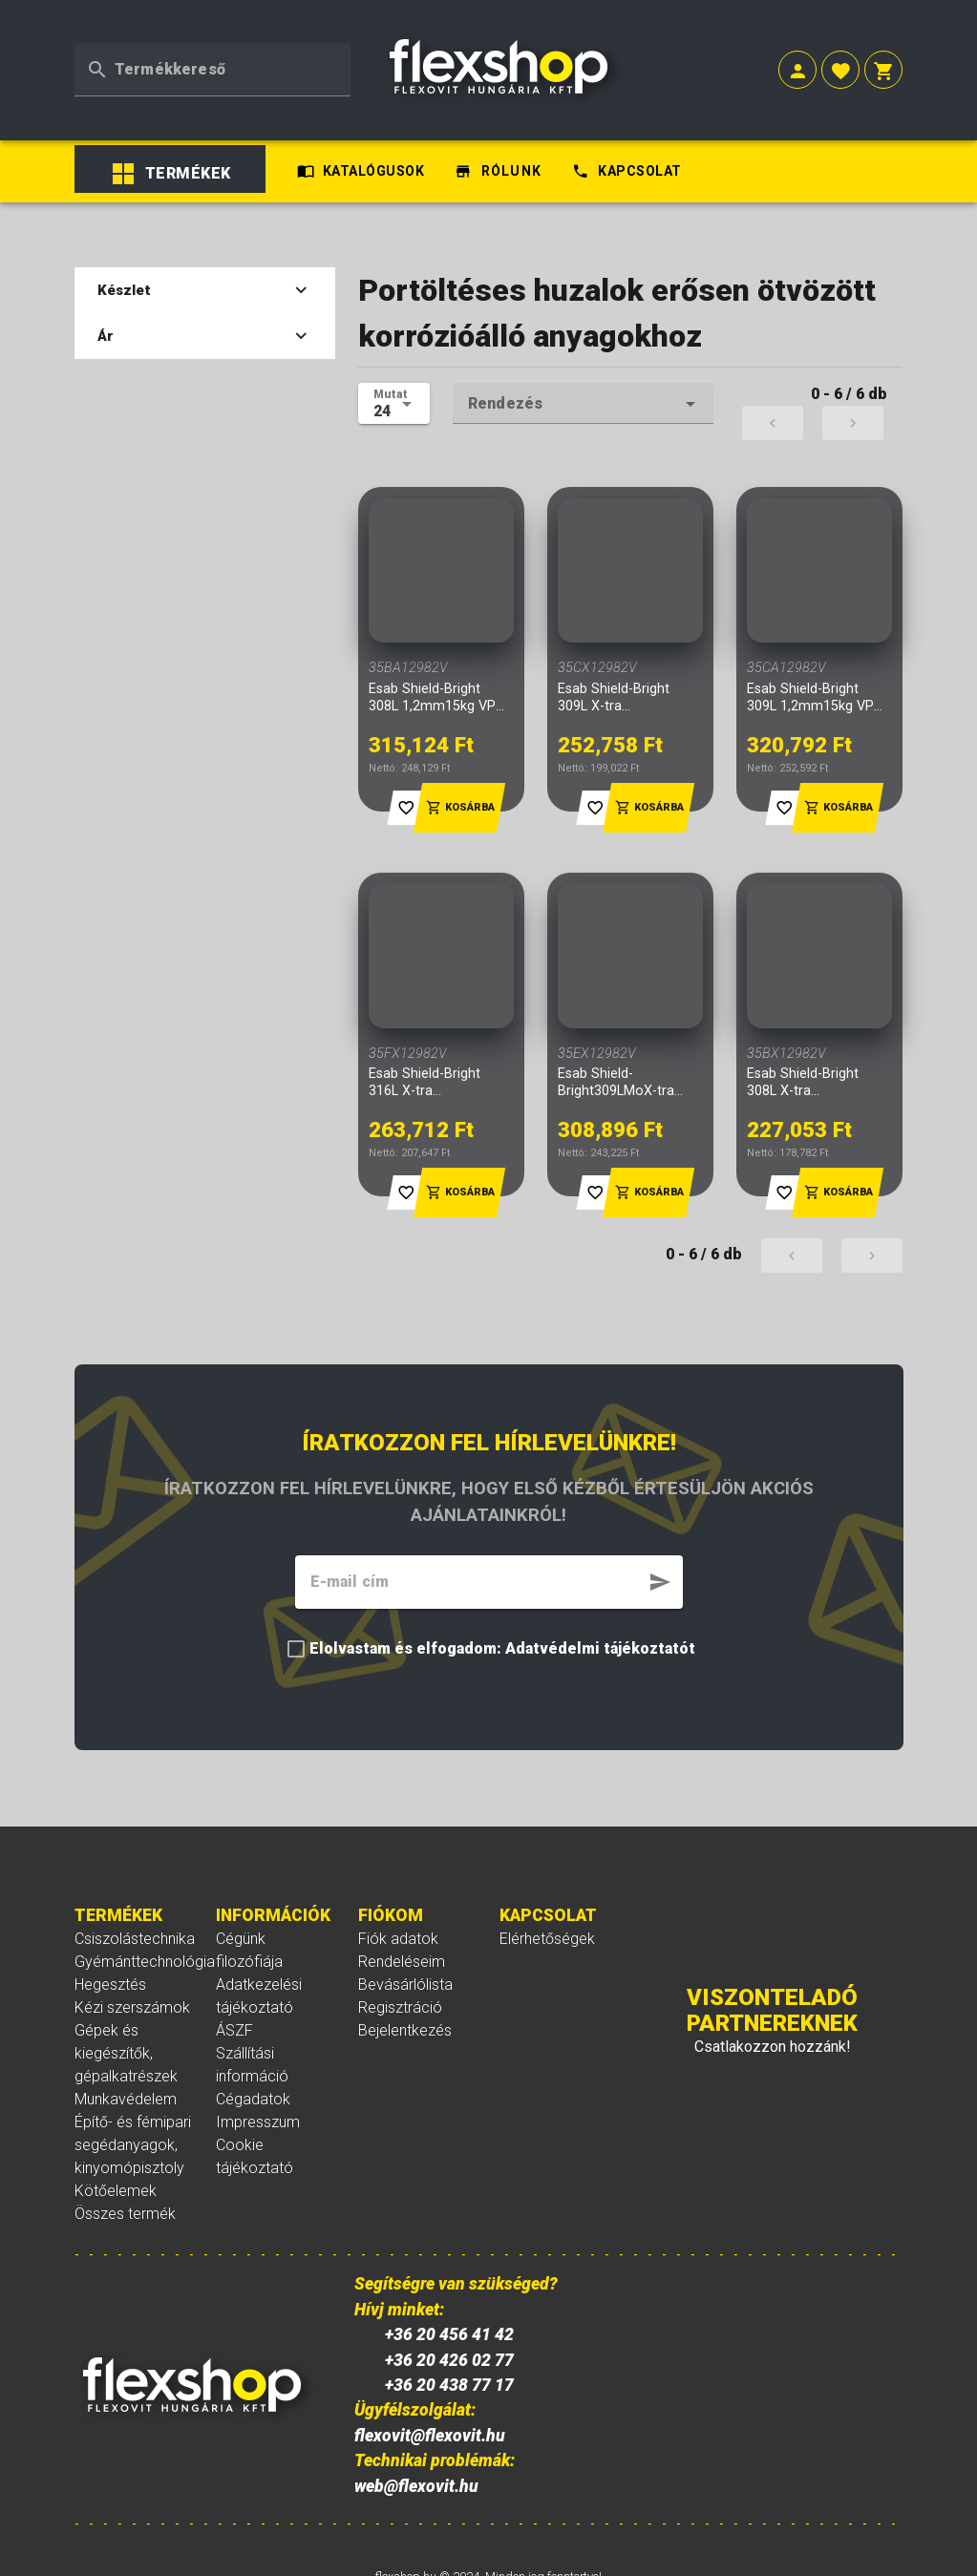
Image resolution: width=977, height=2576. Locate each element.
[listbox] (178, 105)
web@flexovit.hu (416, 2410)
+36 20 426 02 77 (449, 2284)
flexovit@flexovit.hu (429, 2360)
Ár (204, 262)
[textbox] (212, 47)
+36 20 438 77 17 (449, 2310)
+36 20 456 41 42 (449, 2260)
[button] (798, 50)
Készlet (204, 216)
